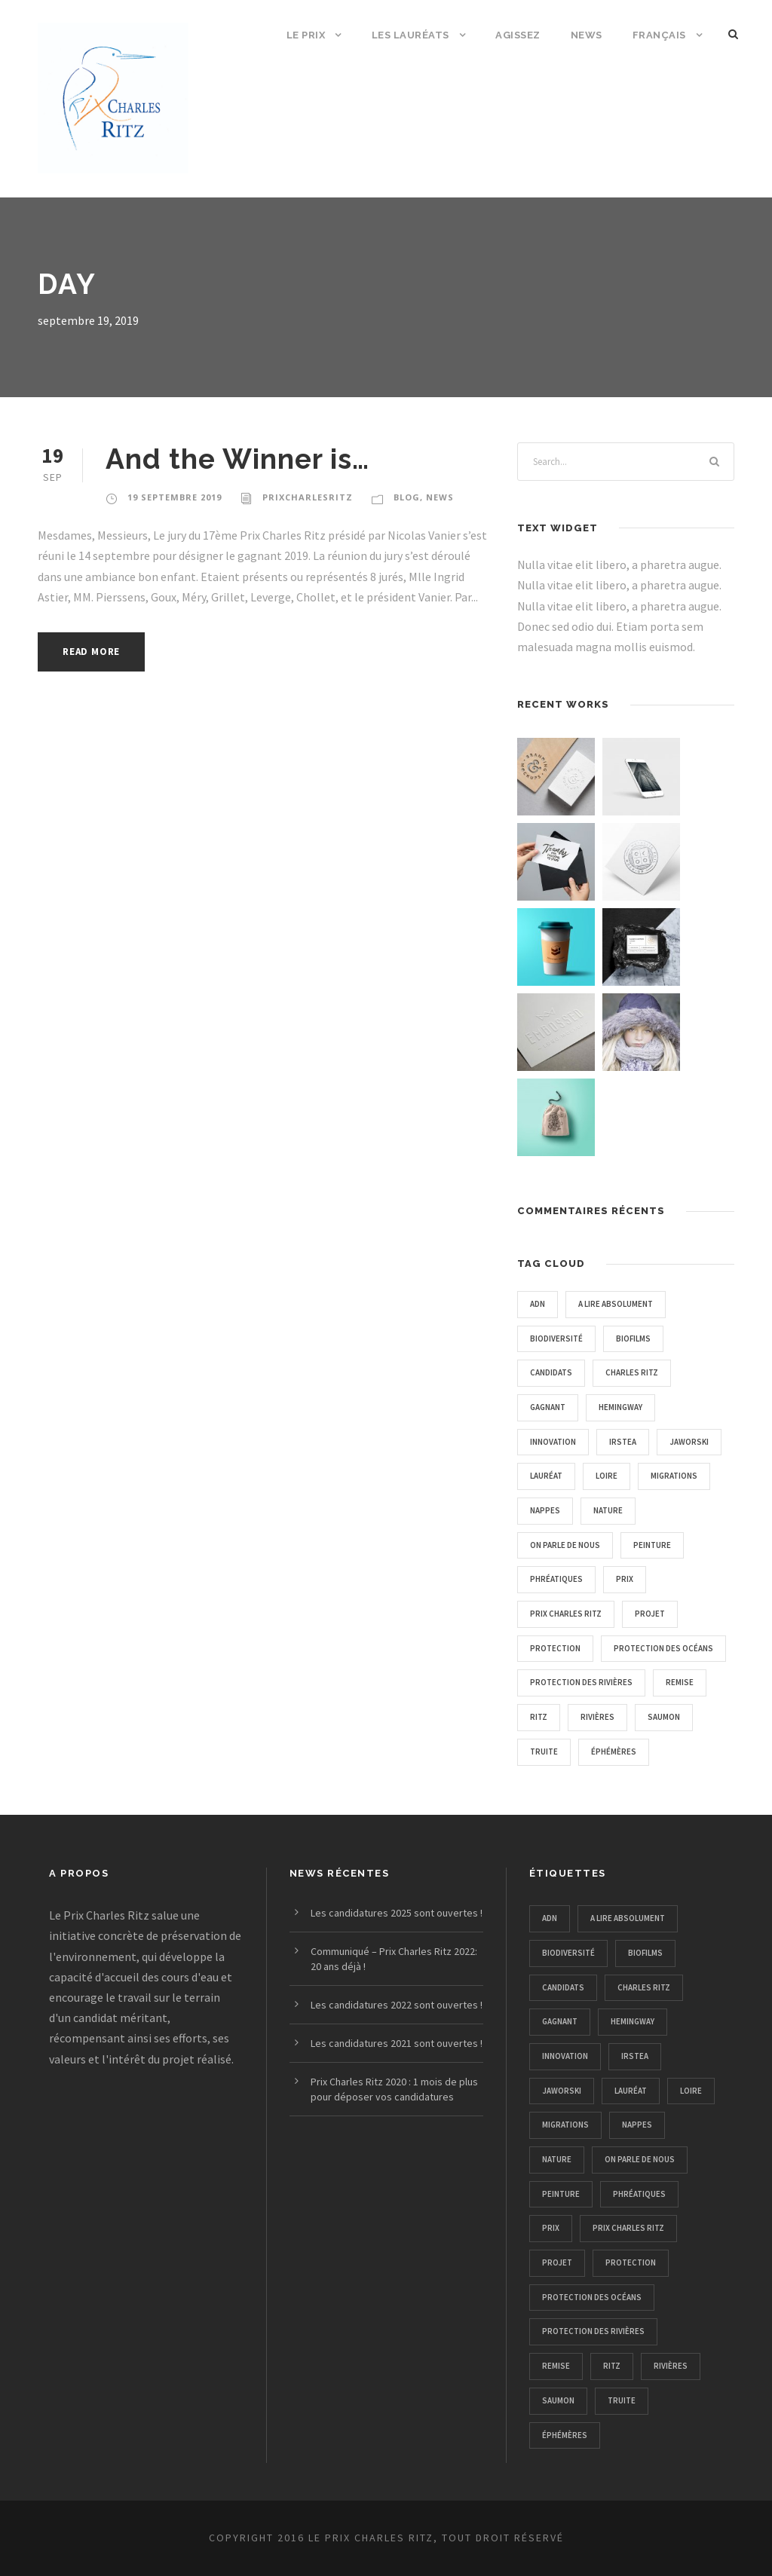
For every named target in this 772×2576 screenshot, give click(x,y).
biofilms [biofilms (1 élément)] (633, 1338)
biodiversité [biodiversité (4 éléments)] (556, 1338)
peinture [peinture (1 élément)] (652, 1545)
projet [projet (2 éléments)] (650, 1613)
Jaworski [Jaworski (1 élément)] (689, 1441)
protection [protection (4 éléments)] (555, 1648)
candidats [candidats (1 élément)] (551, 1372)
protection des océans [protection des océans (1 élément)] (663, 1648)
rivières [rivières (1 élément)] (597, 1717)
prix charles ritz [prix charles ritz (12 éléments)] (566, 1613)
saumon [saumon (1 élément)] (664, 1717)
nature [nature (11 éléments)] (608, 1510)
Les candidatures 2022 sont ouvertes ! (396, 2005)
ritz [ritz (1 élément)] (538, 1717)
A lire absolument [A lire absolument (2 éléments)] (615, 1304)
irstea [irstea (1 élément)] (622, 1441)
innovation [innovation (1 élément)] (553, 1441)
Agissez (518, 35)
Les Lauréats (410, 35)
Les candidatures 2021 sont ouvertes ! (396, 2043)
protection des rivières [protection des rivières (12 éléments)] (581, 1682)
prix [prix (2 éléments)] (624, 1579)
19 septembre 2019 (174, 497)
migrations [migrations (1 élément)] (674, 1475)
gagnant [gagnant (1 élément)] (547, 1407)
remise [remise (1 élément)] (680, 1682)
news (440, 497)
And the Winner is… (237, 459)
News (586, 35)
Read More (91, 651)
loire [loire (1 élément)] (606, 1475)
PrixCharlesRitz (307, 497)
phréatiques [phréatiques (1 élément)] (556, 1579)
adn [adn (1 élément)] (537, 1304)
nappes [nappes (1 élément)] (545, 1510)
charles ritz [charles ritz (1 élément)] (631, 1372)
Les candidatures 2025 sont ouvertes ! (396, 1913)
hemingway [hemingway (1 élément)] (620, 1407)
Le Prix (306, 35)
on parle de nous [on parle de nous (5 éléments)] (565, 1545)
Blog (407, 497)
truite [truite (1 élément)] (544, 1751)
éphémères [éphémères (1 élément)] (613, 1751)
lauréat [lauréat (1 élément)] (546, 1475)
